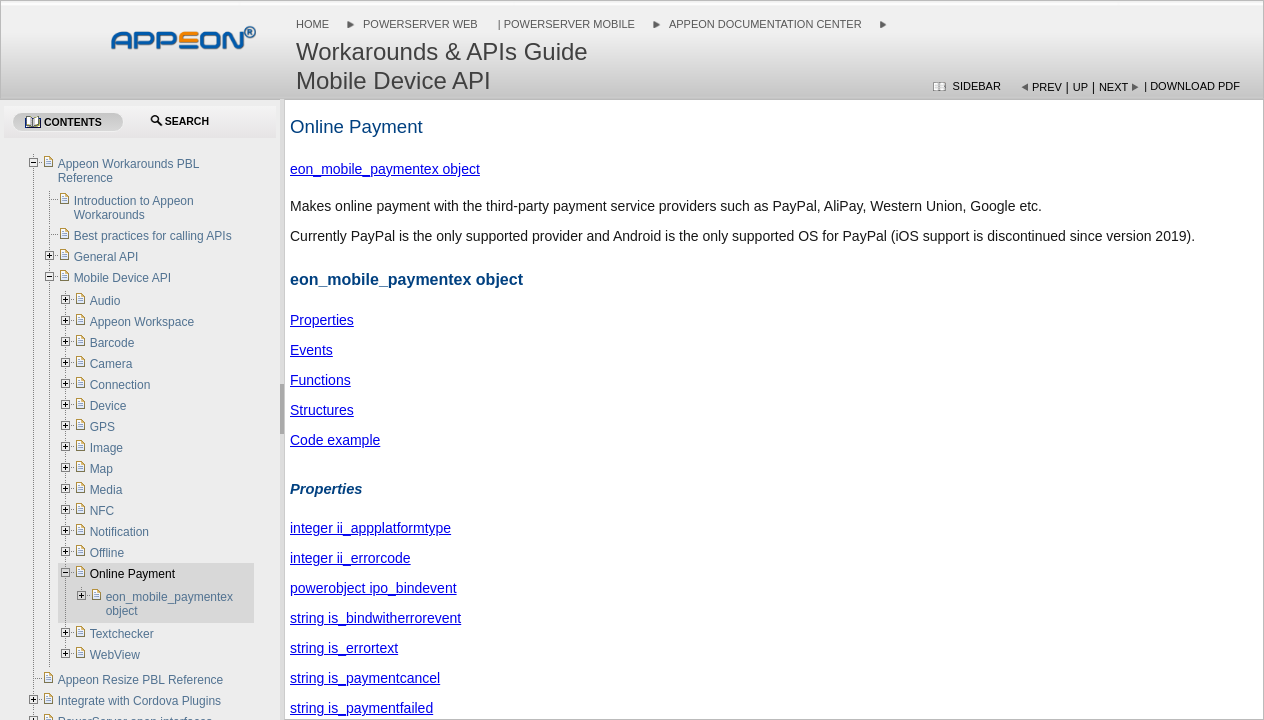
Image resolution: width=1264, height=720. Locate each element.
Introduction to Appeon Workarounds (134, 208)
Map (101, 469)
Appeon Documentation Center (765, 24)
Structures (322, 410)
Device (108, 406)
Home (312, 24)
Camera (111, 364)
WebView (115, 655)
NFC (102, 511)
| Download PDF (1192, 86)
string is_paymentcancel (365, 678)
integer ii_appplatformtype (370, 528)
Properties (322, 320)
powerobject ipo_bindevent (373, 588)
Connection (120, 385)
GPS (102, 427)
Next (1113, 87)
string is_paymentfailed (361, 708)
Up (1080, 87)
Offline (107, 553)
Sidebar (977, 86)
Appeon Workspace (142, 322)
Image (106, 448)
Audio (105, 301)
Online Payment (132, 574)
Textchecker (122, 634)
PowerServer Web (420, 24)
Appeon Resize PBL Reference (141, 680)
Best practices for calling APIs (153, 236)
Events (311, 350)
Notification (119, 532)
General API (106, 257)
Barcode (112, 343)
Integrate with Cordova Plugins (139, 701)
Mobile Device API (122, 278)
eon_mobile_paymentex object (385, 169)
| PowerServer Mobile (565, 24)
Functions (320, 380)
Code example (335, 440)
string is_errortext (344, 648)
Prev (1047, 87)
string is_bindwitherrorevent (375, 618)
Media (106, 490)
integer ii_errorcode (350, 558)
